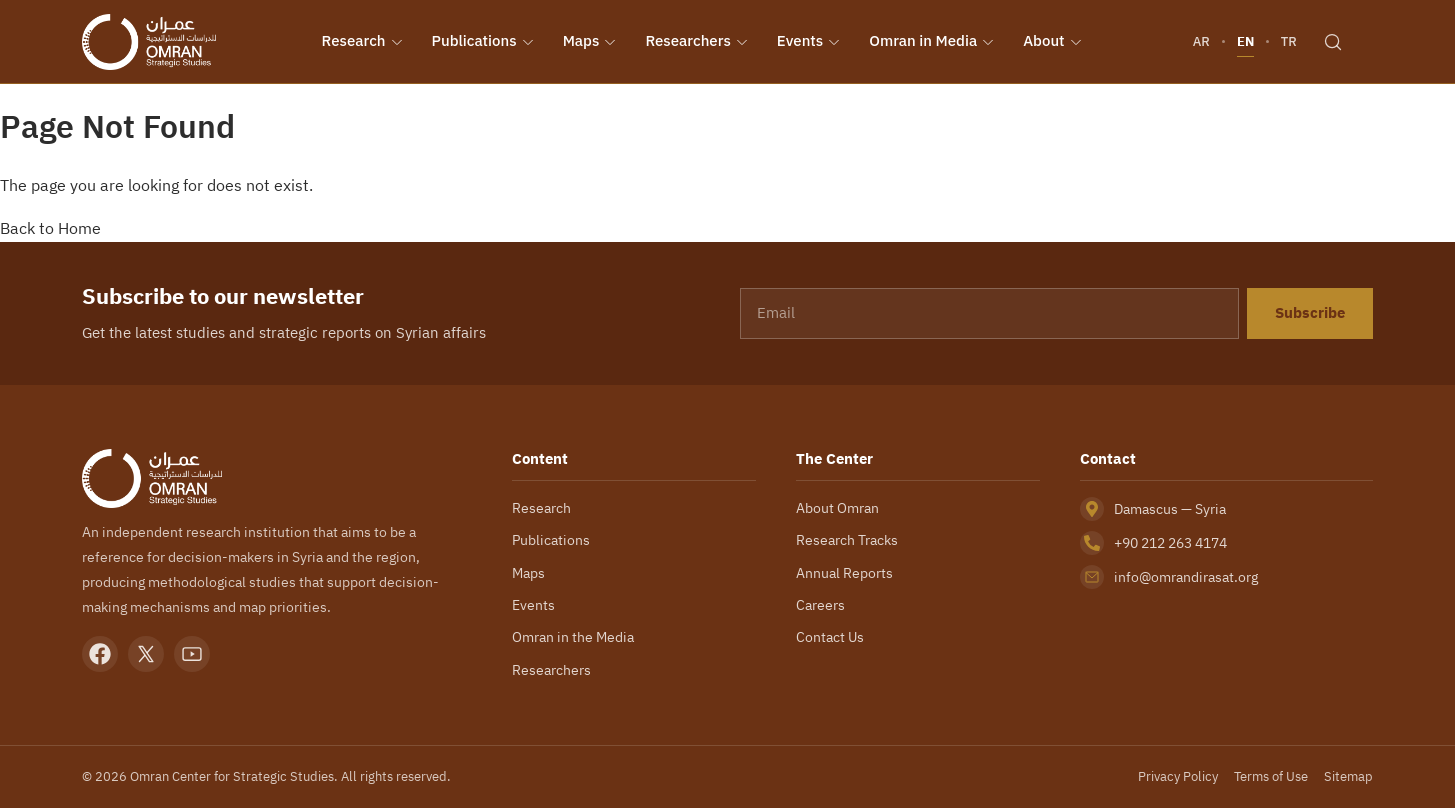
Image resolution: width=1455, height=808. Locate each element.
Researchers (696, 41)
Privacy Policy (1177, 776)
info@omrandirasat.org (1186, 577)
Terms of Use (1270, 776)
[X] (146, 654)
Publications (483, 41)
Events (809, 41)
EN (1245, 41)
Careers (820, 605)
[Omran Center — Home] (148, 42)
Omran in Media (932, 41)
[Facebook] (100, 654)
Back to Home (50, 228)
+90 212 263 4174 (1173, 543)
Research (363, 41)
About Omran (838, 508)
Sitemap (1349, 776)
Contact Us (830, 637)
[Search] (1333, 42)
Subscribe (1310, 313)
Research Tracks (847, 540)
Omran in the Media (573, 637)
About (1052, 41)
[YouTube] (192, 654)
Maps (590, 41)
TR (1289, 41)
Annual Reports (844, 573)
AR (1201, 41)
